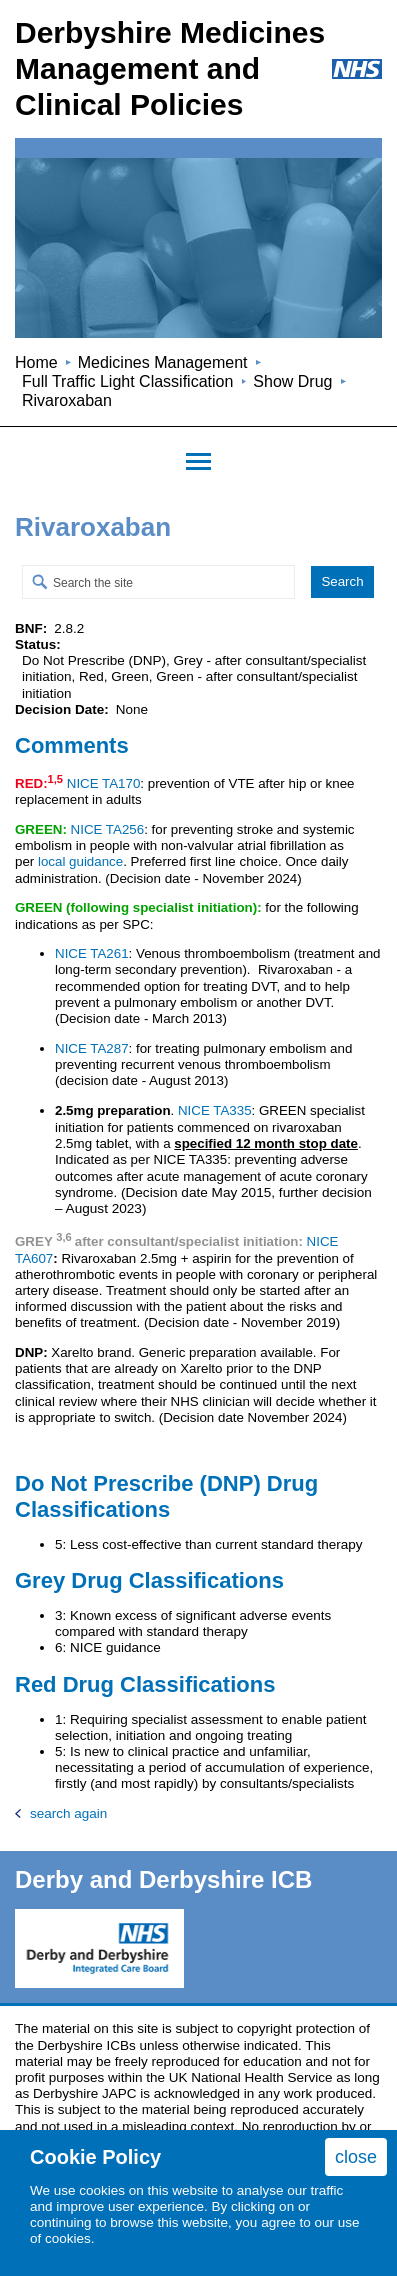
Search (342, 581)
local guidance (80, 861)
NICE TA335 (215, 1110)
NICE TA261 (92, 953)
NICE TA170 (104, 783)
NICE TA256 (108, 829)
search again (68, 1813)
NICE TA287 (92, 1048)
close (356, 2157)
